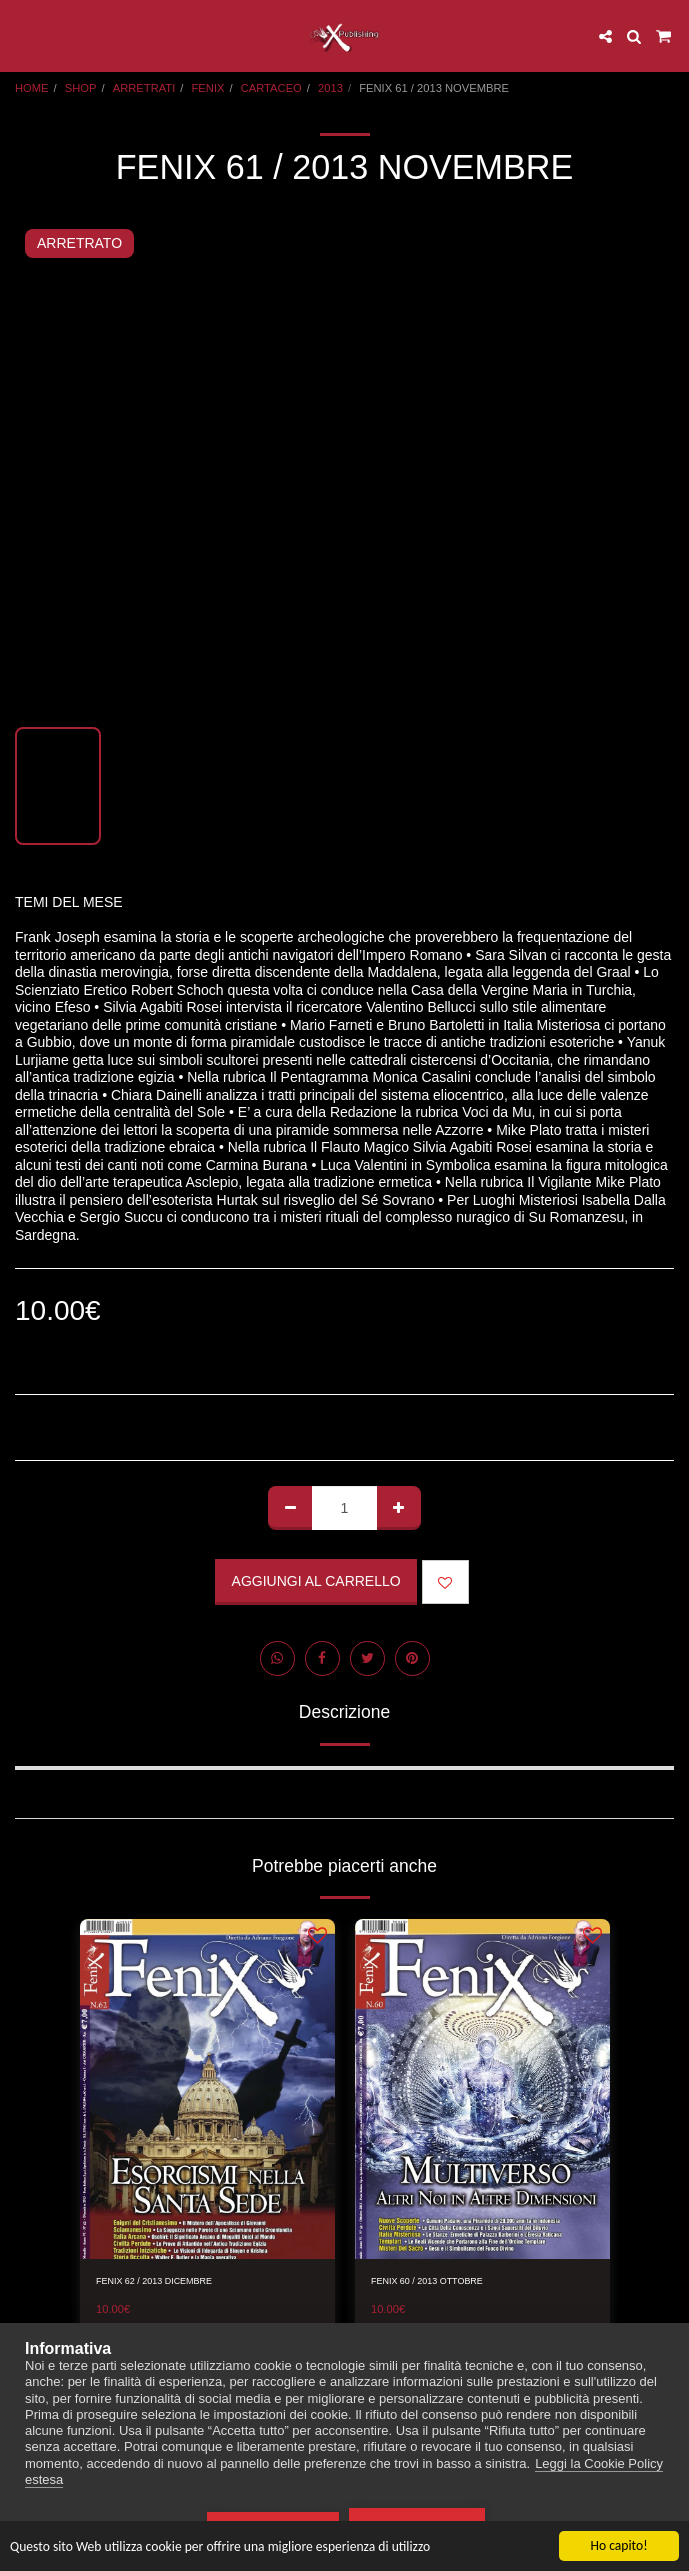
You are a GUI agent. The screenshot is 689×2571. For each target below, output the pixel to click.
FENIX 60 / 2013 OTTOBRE (427, 2281)
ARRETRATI (144, 88)
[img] (207, 2089)
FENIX (208, 88)
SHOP (81, 88)
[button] (22, 36)
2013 (330, 88)
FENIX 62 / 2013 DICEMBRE (154, 2281)
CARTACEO (271, 88)
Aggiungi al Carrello (316, 1581)
